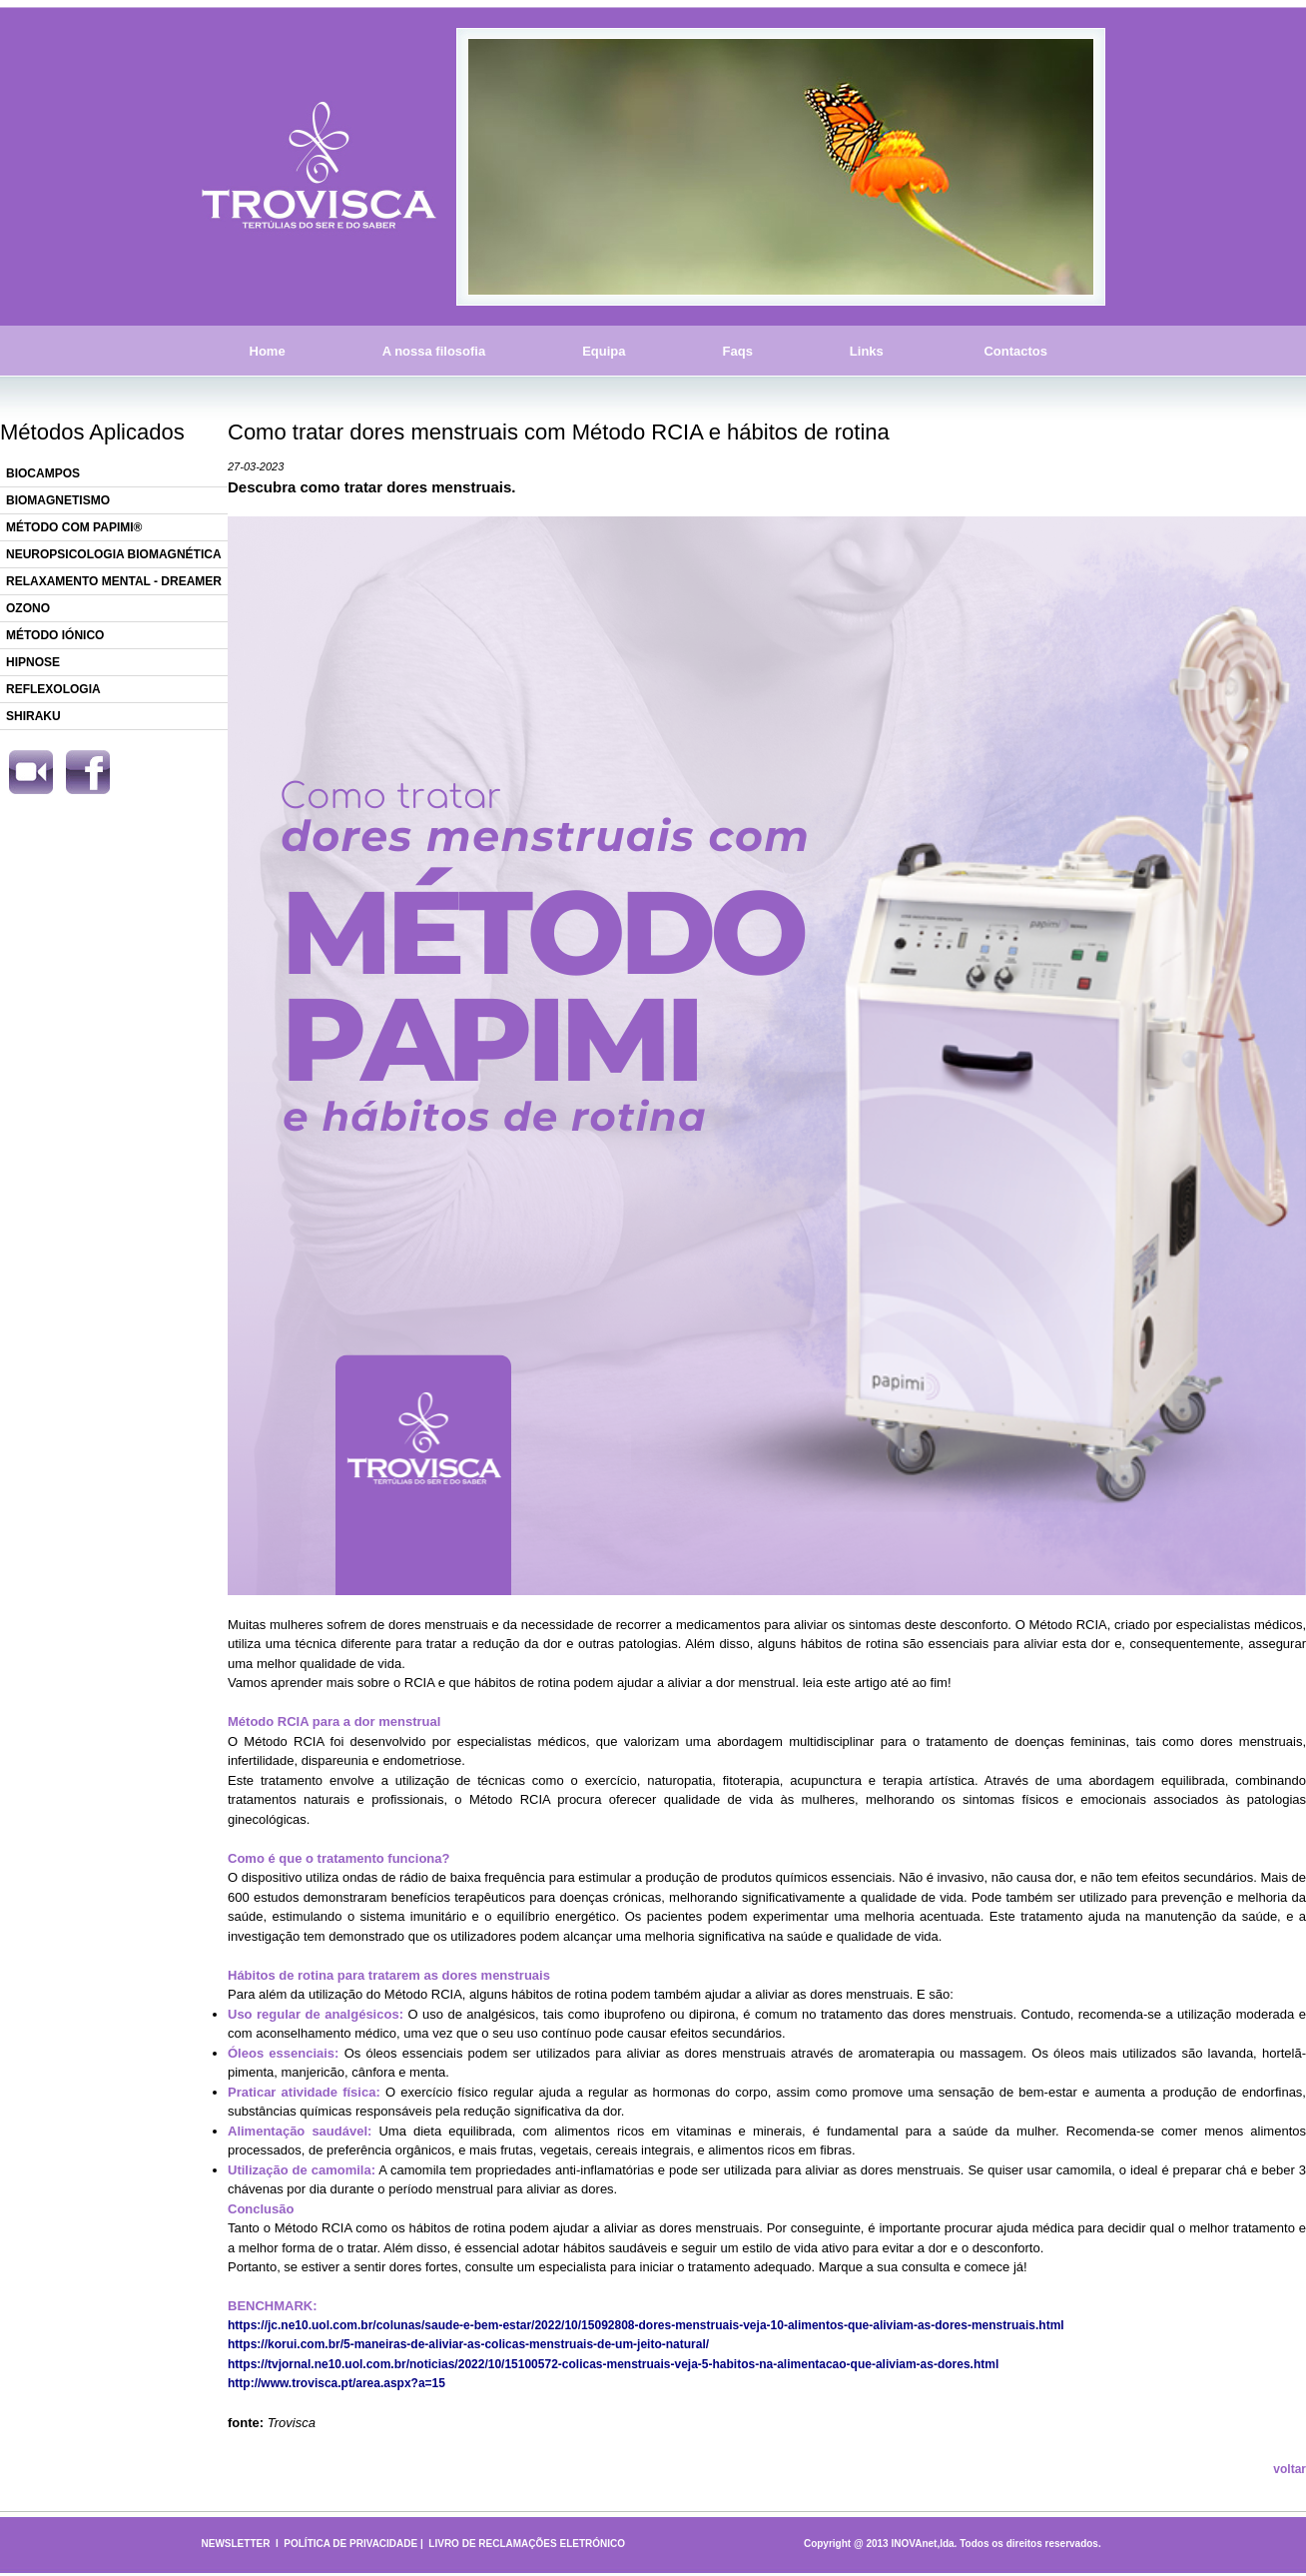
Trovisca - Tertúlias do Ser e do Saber (319, 167)
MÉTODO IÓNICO (55, 635)
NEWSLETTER (236, 2543)
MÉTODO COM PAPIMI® (74, 527)
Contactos (1015, 351)
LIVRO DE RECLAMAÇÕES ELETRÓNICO (526, 2543)
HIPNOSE (33, 662)
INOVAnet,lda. (924, 2543)
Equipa (603, 351)
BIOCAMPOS (43, 473)
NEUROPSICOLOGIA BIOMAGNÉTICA (114, 554)
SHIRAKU (33, 716)
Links (867, 351)
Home (268, 351)
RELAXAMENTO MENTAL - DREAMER (114, 581)
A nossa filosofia (434, 351)
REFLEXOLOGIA (53, 689)
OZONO (28, 608)
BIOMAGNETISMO (58, 500)
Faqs (738, 351)
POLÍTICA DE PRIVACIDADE (350, 2543)
